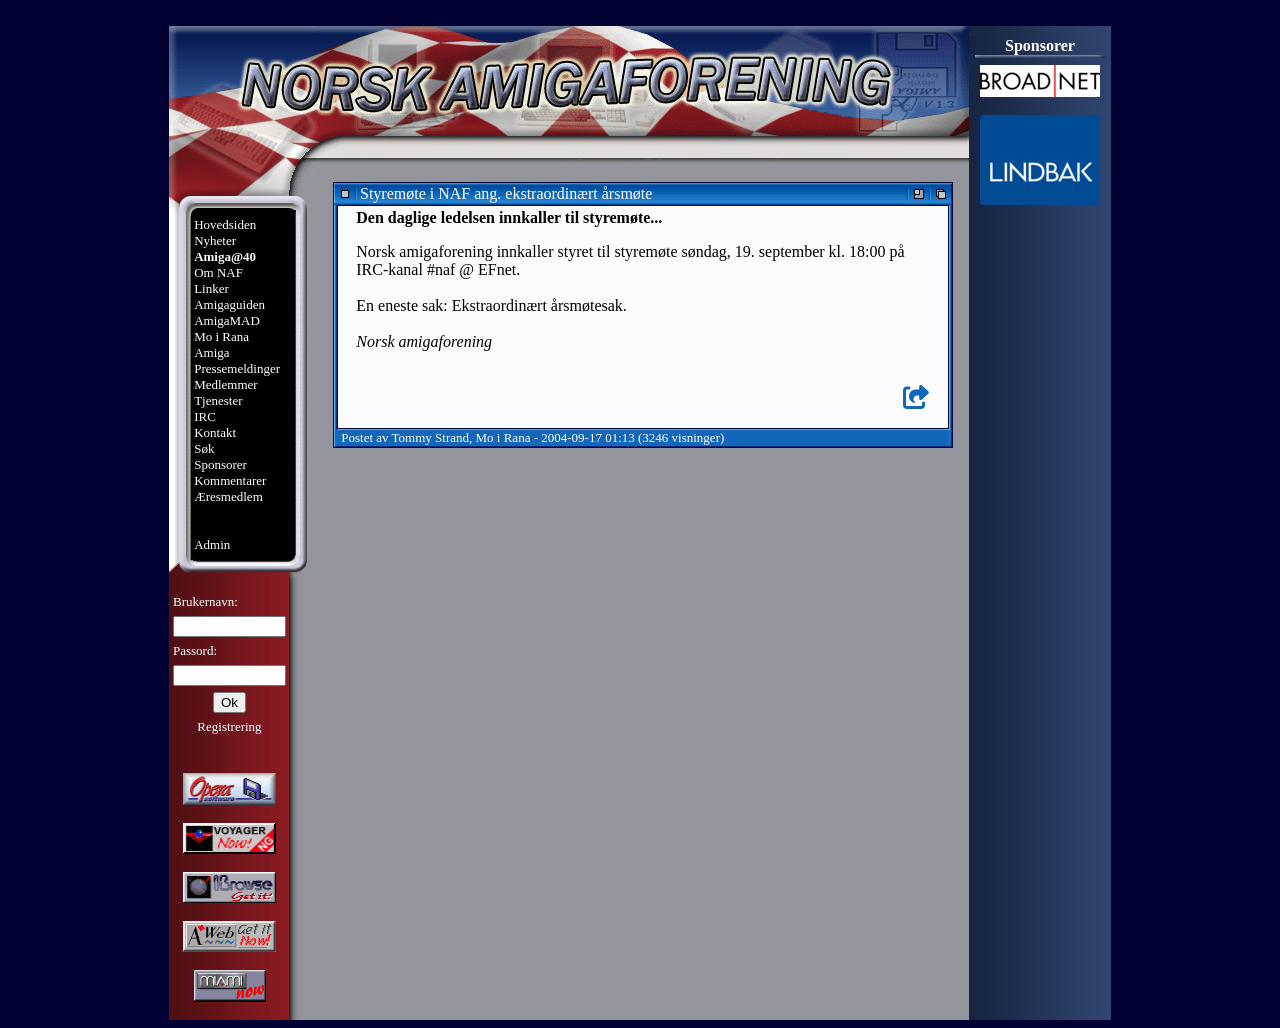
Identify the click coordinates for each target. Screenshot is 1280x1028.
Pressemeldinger (237, 368)
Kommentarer (230, 480)
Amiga (211, 352)
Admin (212, 544)
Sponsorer (220, 464)
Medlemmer (226, 384)
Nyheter (215, 240)
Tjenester (218, 400)
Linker (211, 288)
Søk (204, 448)
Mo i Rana (221, 336)
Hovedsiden (225, 224)
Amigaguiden (229, 304)
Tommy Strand (430, 437)
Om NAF (218, 272)
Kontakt (215, 432)
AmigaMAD (227, 320)
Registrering (229, 726)
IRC (205, 416)
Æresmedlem (228, 496)
